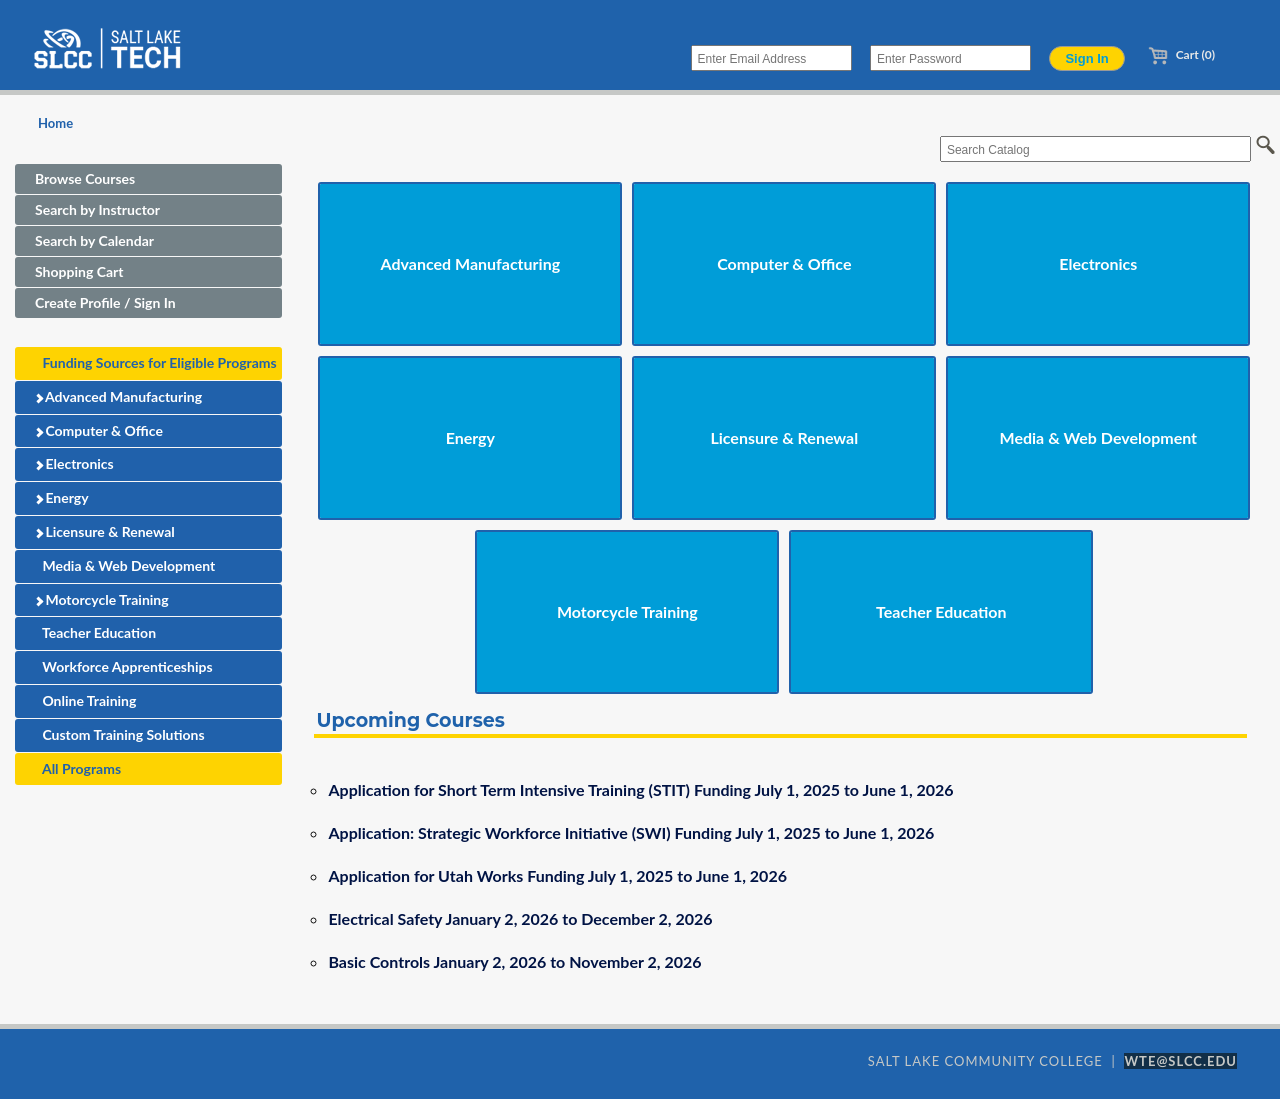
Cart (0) (1181, 54)
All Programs (78, 768)
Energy (61, 497)
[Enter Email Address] (771, 58)
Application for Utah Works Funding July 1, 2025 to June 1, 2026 (557, 875)
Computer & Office (98, 430)
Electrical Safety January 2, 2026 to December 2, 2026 (520, 918)
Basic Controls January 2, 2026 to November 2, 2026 (514, 961)
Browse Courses (85, 178)
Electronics (74, 463)
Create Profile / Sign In (105, 302)
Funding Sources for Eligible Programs (156, 362)
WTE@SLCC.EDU (1180, 1061)
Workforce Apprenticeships (124, 666)
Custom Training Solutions (120, 734)
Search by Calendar (94, 240)
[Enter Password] (950, 58)
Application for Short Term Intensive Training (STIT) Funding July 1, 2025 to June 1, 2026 (640, 789)
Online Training (85, 700)
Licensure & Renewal (104, 531)
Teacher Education (95, 632)
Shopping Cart (79, 271)
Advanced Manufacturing (118, 396)
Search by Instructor (97, 209)
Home (55, 123)
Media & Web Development (125, 565)
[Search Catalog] (1095, 149)
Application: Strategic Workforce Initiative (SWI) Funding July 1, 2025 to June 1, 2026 (631, 832)
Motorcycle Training (101, 599)
